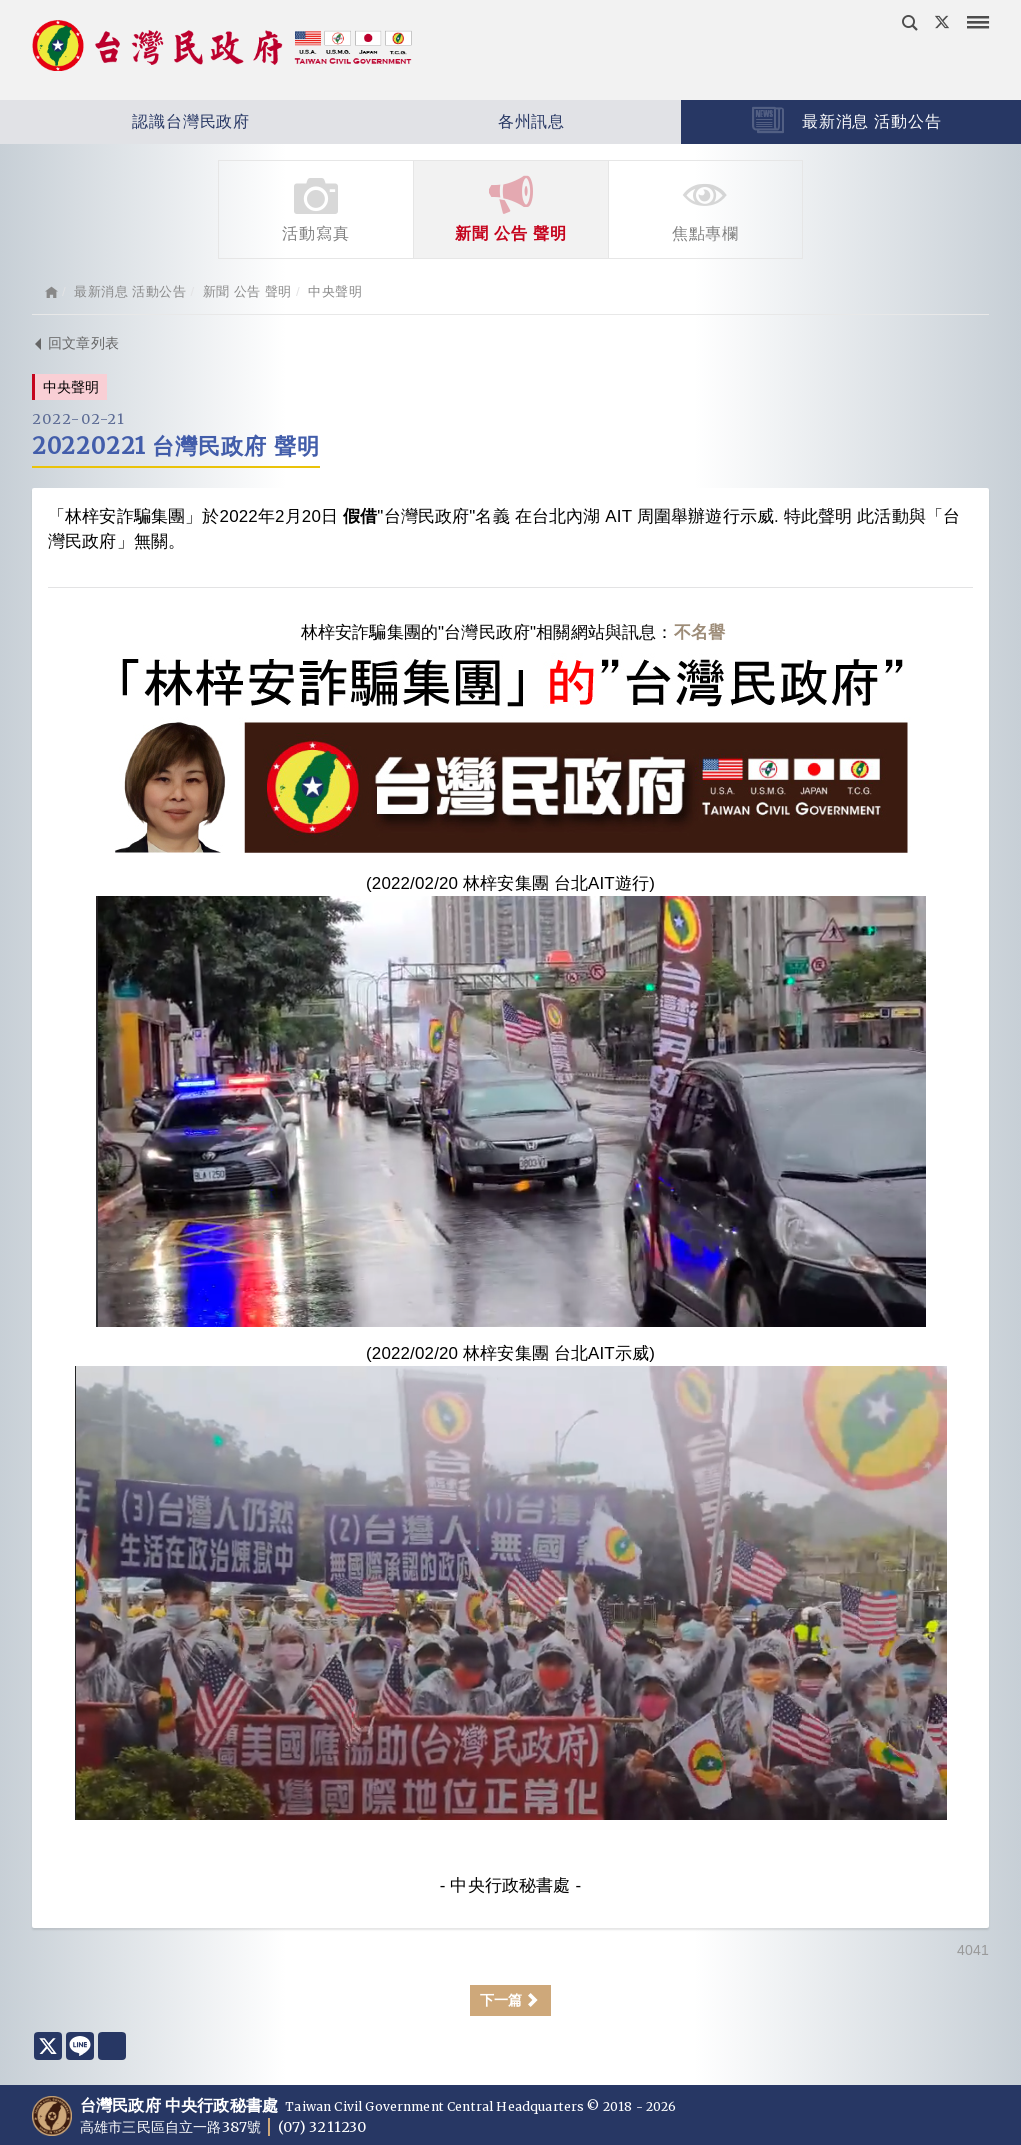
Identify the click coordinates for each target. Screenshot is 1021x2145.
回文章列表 (75, 343)
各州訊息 (472, 122)
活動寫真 (316, 207)
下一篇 (510, 2000)
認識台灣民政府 (132, 122)
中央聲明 (335, 291)
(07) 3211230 (322, 2127)
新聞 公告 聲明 (511, 207)
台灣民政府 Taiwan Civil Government (222, 48)
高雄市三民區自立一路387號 (172, 2127)
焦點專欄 (705, 207)
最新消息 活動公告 (846, 120)
